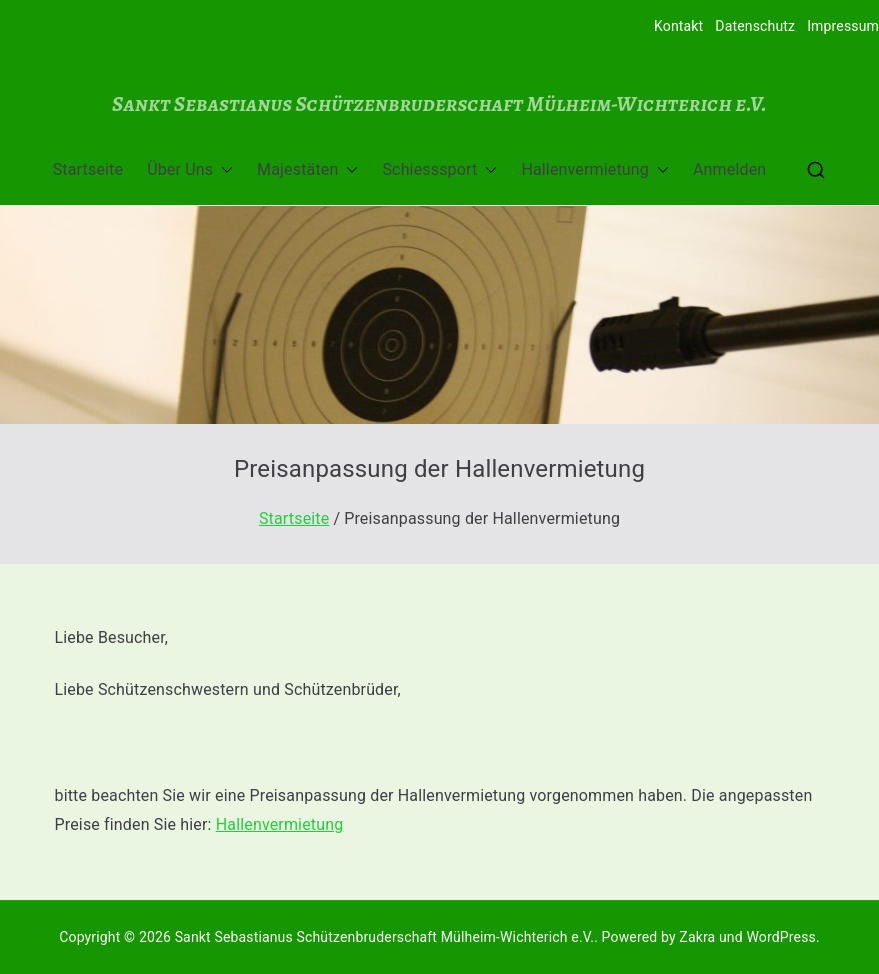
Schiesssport (439, 170)
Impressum (843, 26)
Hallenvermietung (595, 170)
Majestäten (307, 170)
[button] (223, 170)
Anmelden (729, 169)
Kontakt (678, 26)
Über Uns (190, 170)
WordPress (780, 937)
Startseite (88, 169)
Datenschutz (755, 26)
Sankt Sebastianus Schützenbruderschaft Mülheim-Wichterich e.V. (439, 103)
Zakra (697, 937)
